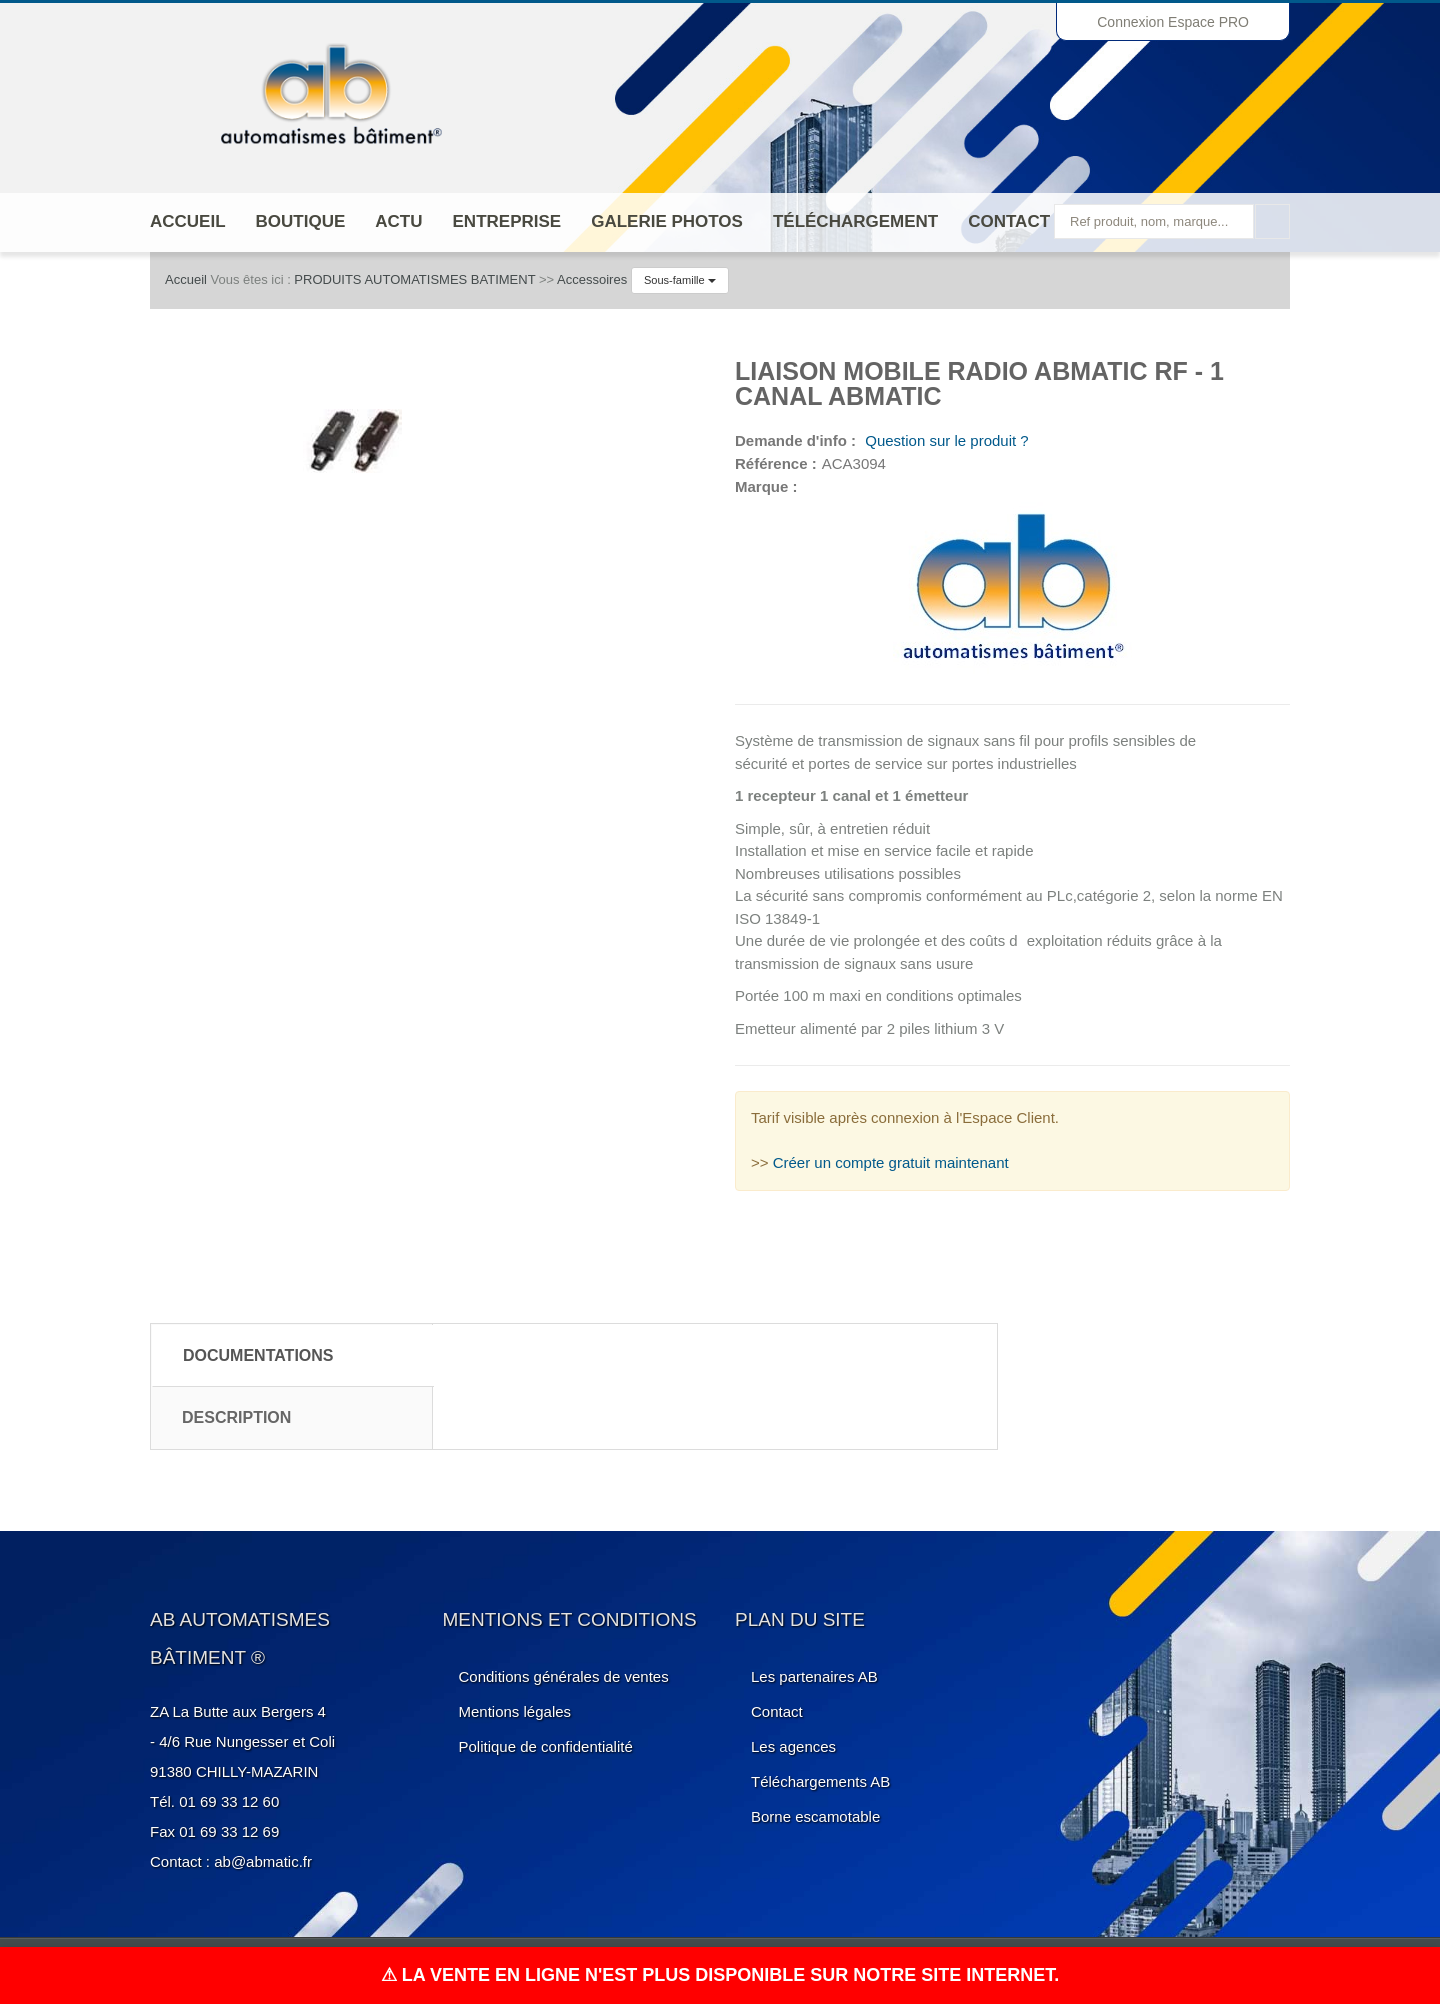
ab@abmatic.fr (263, 1861)
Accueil (188, 221)
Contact (1009, 221)
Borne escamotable (815, 1816)
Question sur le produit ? (945, 440)
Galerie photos (667, 221)
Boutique (301, 221)
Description (236, 1417)
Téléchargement (855, 221)
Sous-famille (680, 280)
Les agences (793, 1746)
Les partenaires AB (814, 1676)
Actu (398, 221)
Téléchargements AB (820, 1781)
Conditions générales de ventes (564, 1676)
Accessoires (592, 279)
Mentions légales (515, 1711)
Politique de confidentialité (546, 1746)
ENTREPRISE (507, 221)
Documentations (258, 1355)
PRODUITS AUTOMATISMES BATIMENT (414, 279)
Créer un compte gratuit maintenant (891, 1162)
